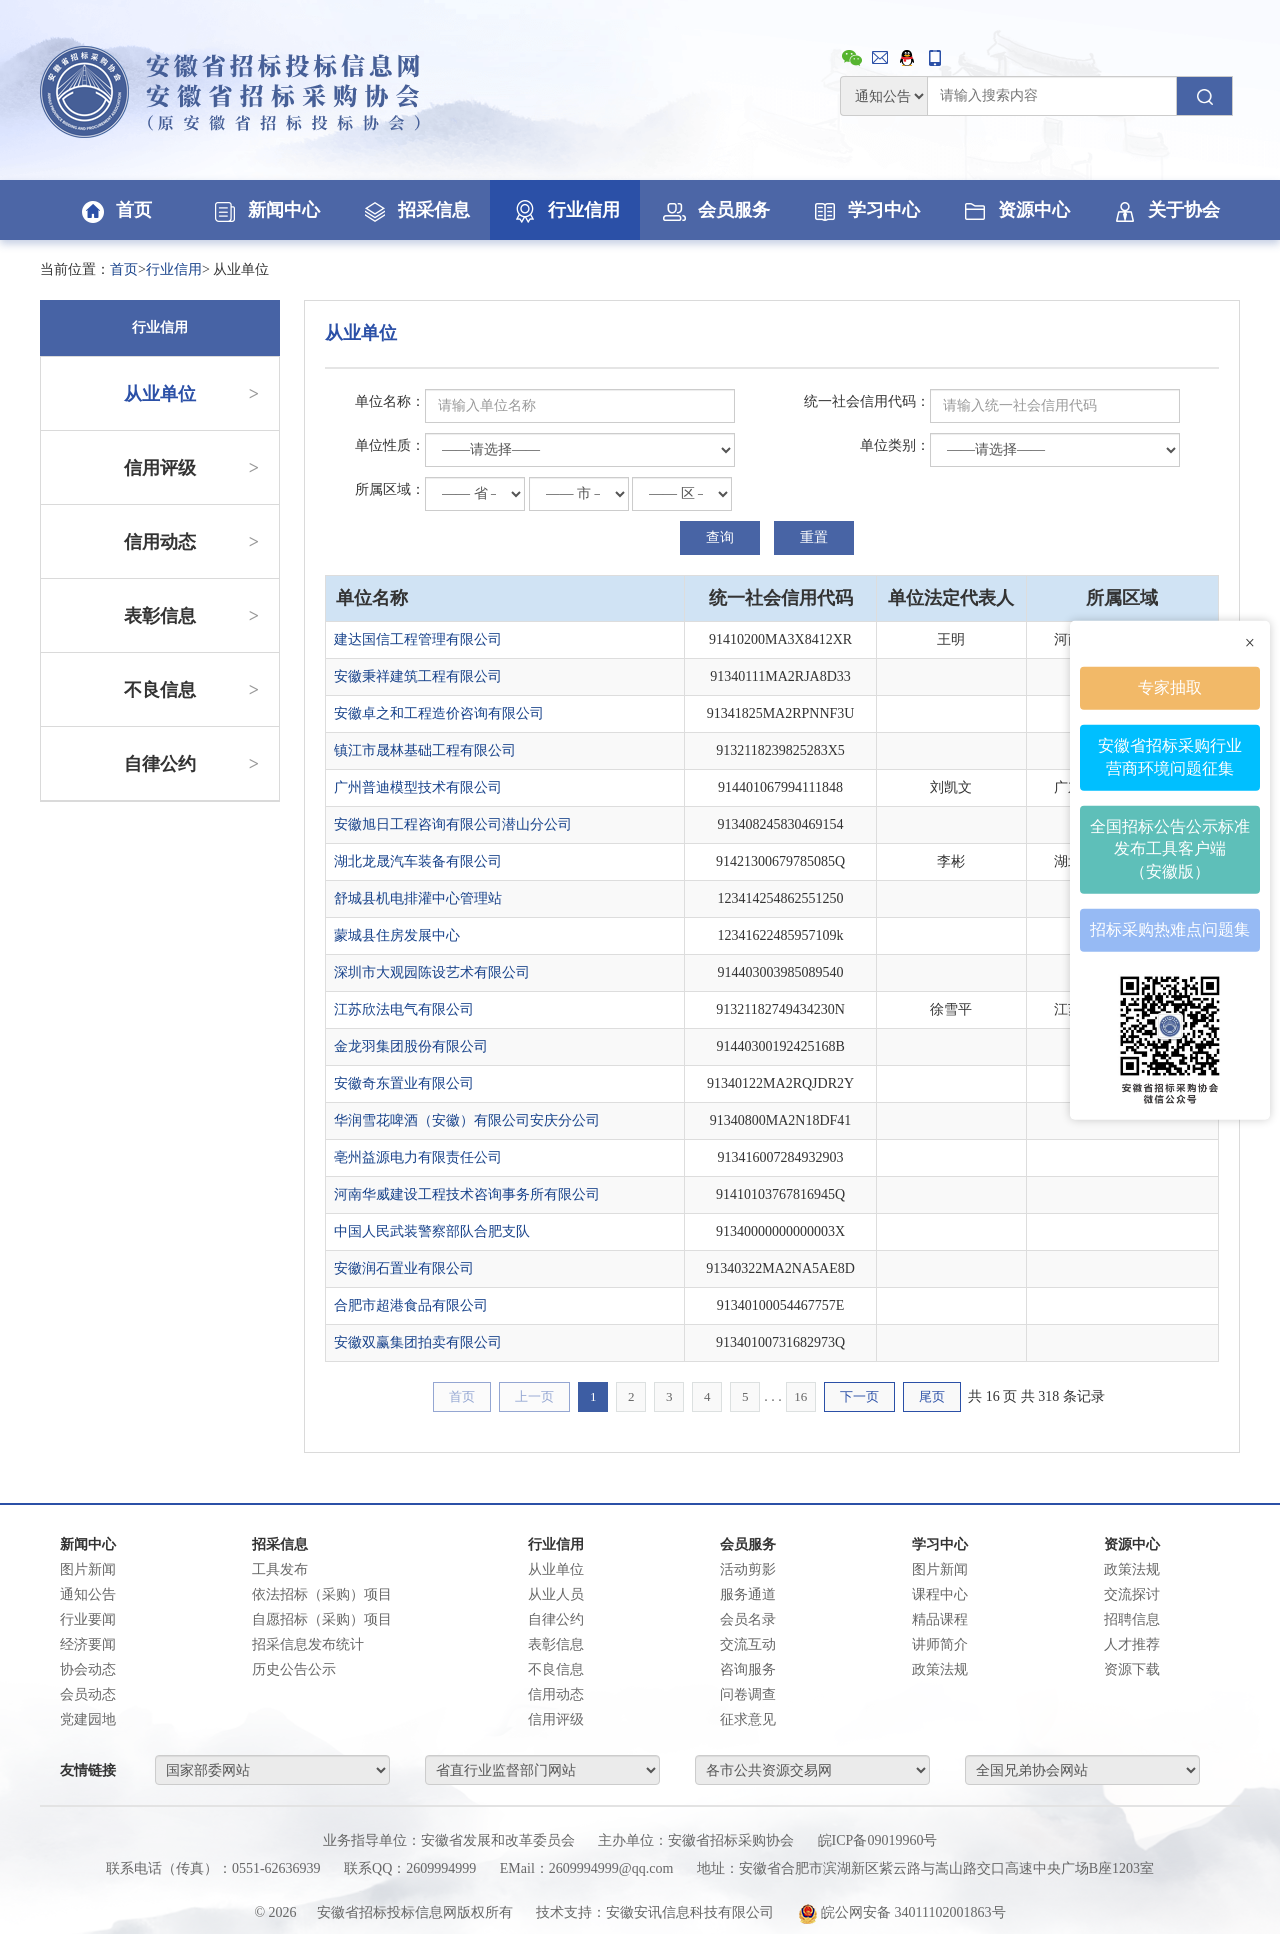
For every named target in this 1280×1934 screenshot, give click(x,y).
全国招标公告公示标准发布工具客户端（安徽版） (1170, 848)
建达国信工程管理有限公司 (418, 639)
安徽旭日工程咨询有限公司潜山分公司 (453, 824)
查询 (720, 537)
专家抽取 (1170, 687)
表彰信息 (191, 616)
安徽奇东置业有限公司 (404, 1083)
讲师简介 (940, 1644)
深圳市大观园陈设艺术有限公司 (432, 972)
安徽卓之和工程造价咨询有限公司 (439, 713)
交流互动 (748, 1644)
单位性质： (390, 445)
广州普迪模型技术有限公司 (418, 787)
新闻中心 (265, 210)
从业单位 (191, 394)
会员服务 (715, 210)
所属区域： (390, 489)
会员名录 (748, 1619)
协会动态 (88, 1669)
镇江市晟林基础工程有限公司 (425, 750)
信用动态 (191, 542)
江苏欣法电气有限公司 (404, 1009)
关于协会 (1165, 210)
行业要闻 (88, 1619)
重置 (814, 537)
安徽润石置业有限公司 (404, 1268)
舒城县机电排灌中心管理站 (418, 898)
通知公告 (88, 1594)
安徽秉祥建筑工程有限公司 (418, 676)
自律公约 (191, 764)
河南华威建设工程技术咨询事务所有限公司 (467, 1194)
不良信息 (191, 690)
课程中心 (940, 1594)
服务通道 (748, 1594)
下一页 (859, 1396)
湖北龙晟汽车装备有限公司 (418, 861)
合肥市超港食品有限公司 (411, 1305)
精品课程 (940, 1619)
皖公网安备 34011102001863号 (902, 1912)
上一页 (534, 1396)
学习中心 (865, 210)
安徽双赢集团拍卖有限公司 (418, 1342)
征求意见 (748, 1719)
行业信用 (565, 210)
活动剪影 (748, 1569)
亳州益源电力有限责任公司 (418, 1157)
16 (800, 1396)
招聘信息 (1132, 1619)
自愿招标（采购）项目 (322, 1619)
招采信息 (415, 210)
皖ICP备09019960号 (878, 1840)
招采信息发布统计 (308, 1644)
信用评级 (191, 468)
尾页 (932, 1396)
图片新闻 (88, 1569)
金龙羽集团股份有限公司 (411, 1046)
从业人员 (556, 1594)
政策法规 (940, 1669)
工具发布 (280, 1569)
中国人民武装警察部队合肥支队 (432, 1231)
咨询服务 (748, 1669)
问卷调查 (748, 1694)
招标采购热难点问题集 (1170, 929)
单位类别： (895, 445)
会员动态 (88, 1694)
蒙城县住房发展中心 (397, 935)
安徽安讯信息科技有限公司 (690, 1912)
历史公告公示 (294, 1669)
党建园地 (88, 1719)
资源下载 (1132, 1669)
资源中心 (1015, 210)
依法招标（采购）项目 (322, 1594)
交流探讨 (1132, 1594)
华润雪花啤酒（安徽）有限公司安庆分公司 (467, 1120)
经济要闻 (88, 1644)
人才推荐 (1132, 1644)
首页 (115, 210)
